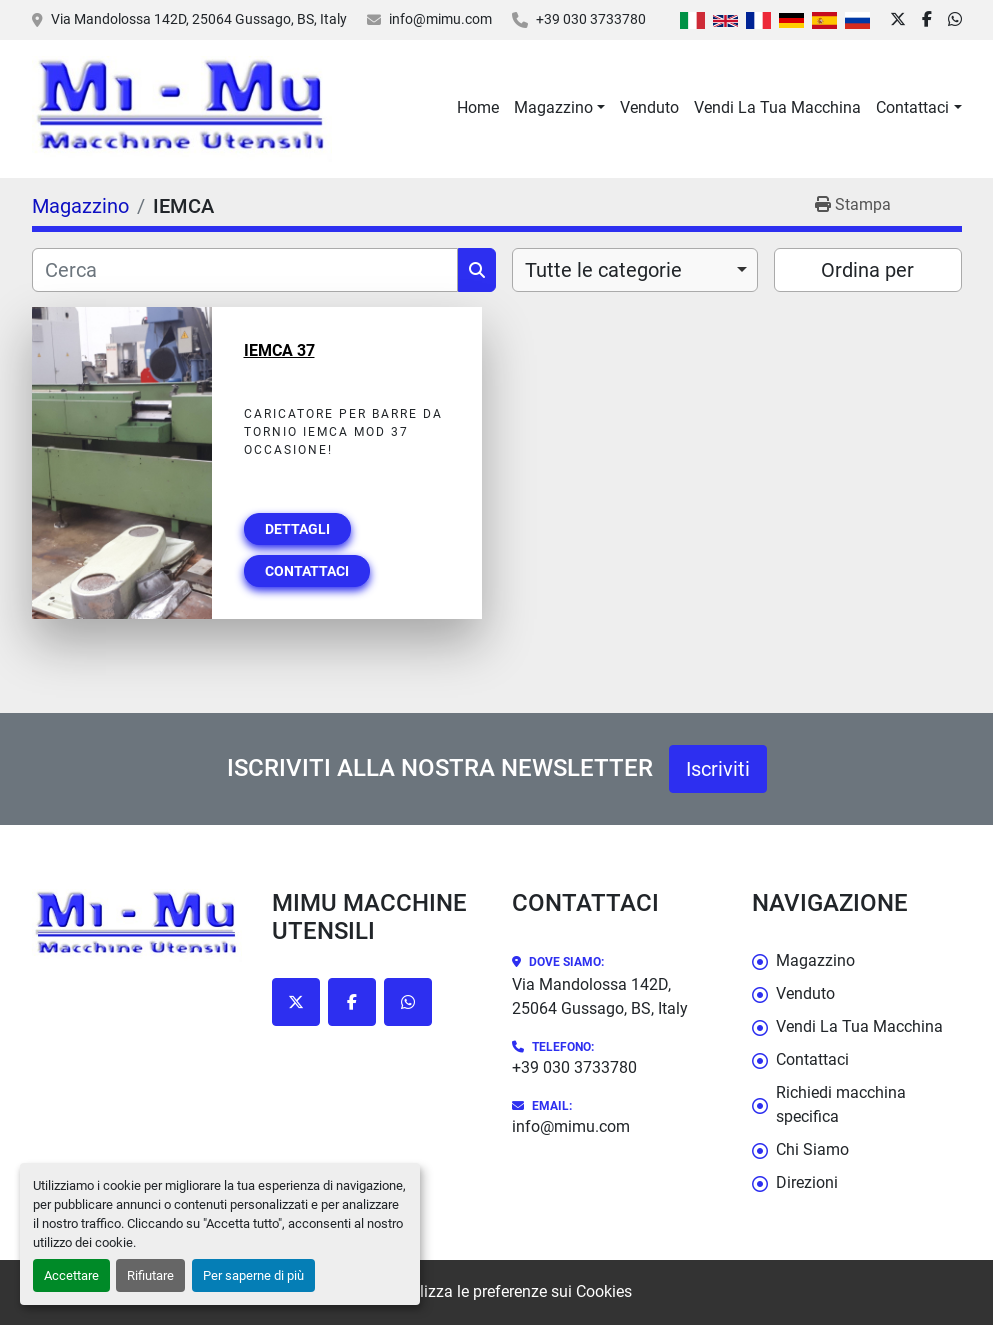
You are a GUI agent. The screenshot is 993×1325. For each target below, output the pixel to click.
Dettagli (297, 529)
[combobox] (635, 270)
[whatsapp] (955, 20)
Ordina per (867, 270)
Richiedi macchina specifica (841, 1104)
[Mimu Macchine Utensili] (137, 926)
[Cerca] (245, 270)
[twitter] (898, 20)
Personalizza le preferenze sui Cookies (497, 1291)
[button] (559, 108)
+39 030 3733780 (591, 19)
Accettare (71, 1275)
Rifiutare (150, 1275)
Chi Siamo (812, 1149)
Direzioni (807, 1182)
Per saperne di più (253, 1275)
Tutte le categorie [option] (603, 270)
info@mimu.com (440, 19)
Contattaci (912, 107)
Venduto (649, 107)
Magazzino (553, 107)
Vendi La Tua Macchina (777, 107)
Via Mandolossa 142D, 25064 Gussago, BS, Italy (199, 19)
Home (478, 107)
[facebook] (927, 20)
